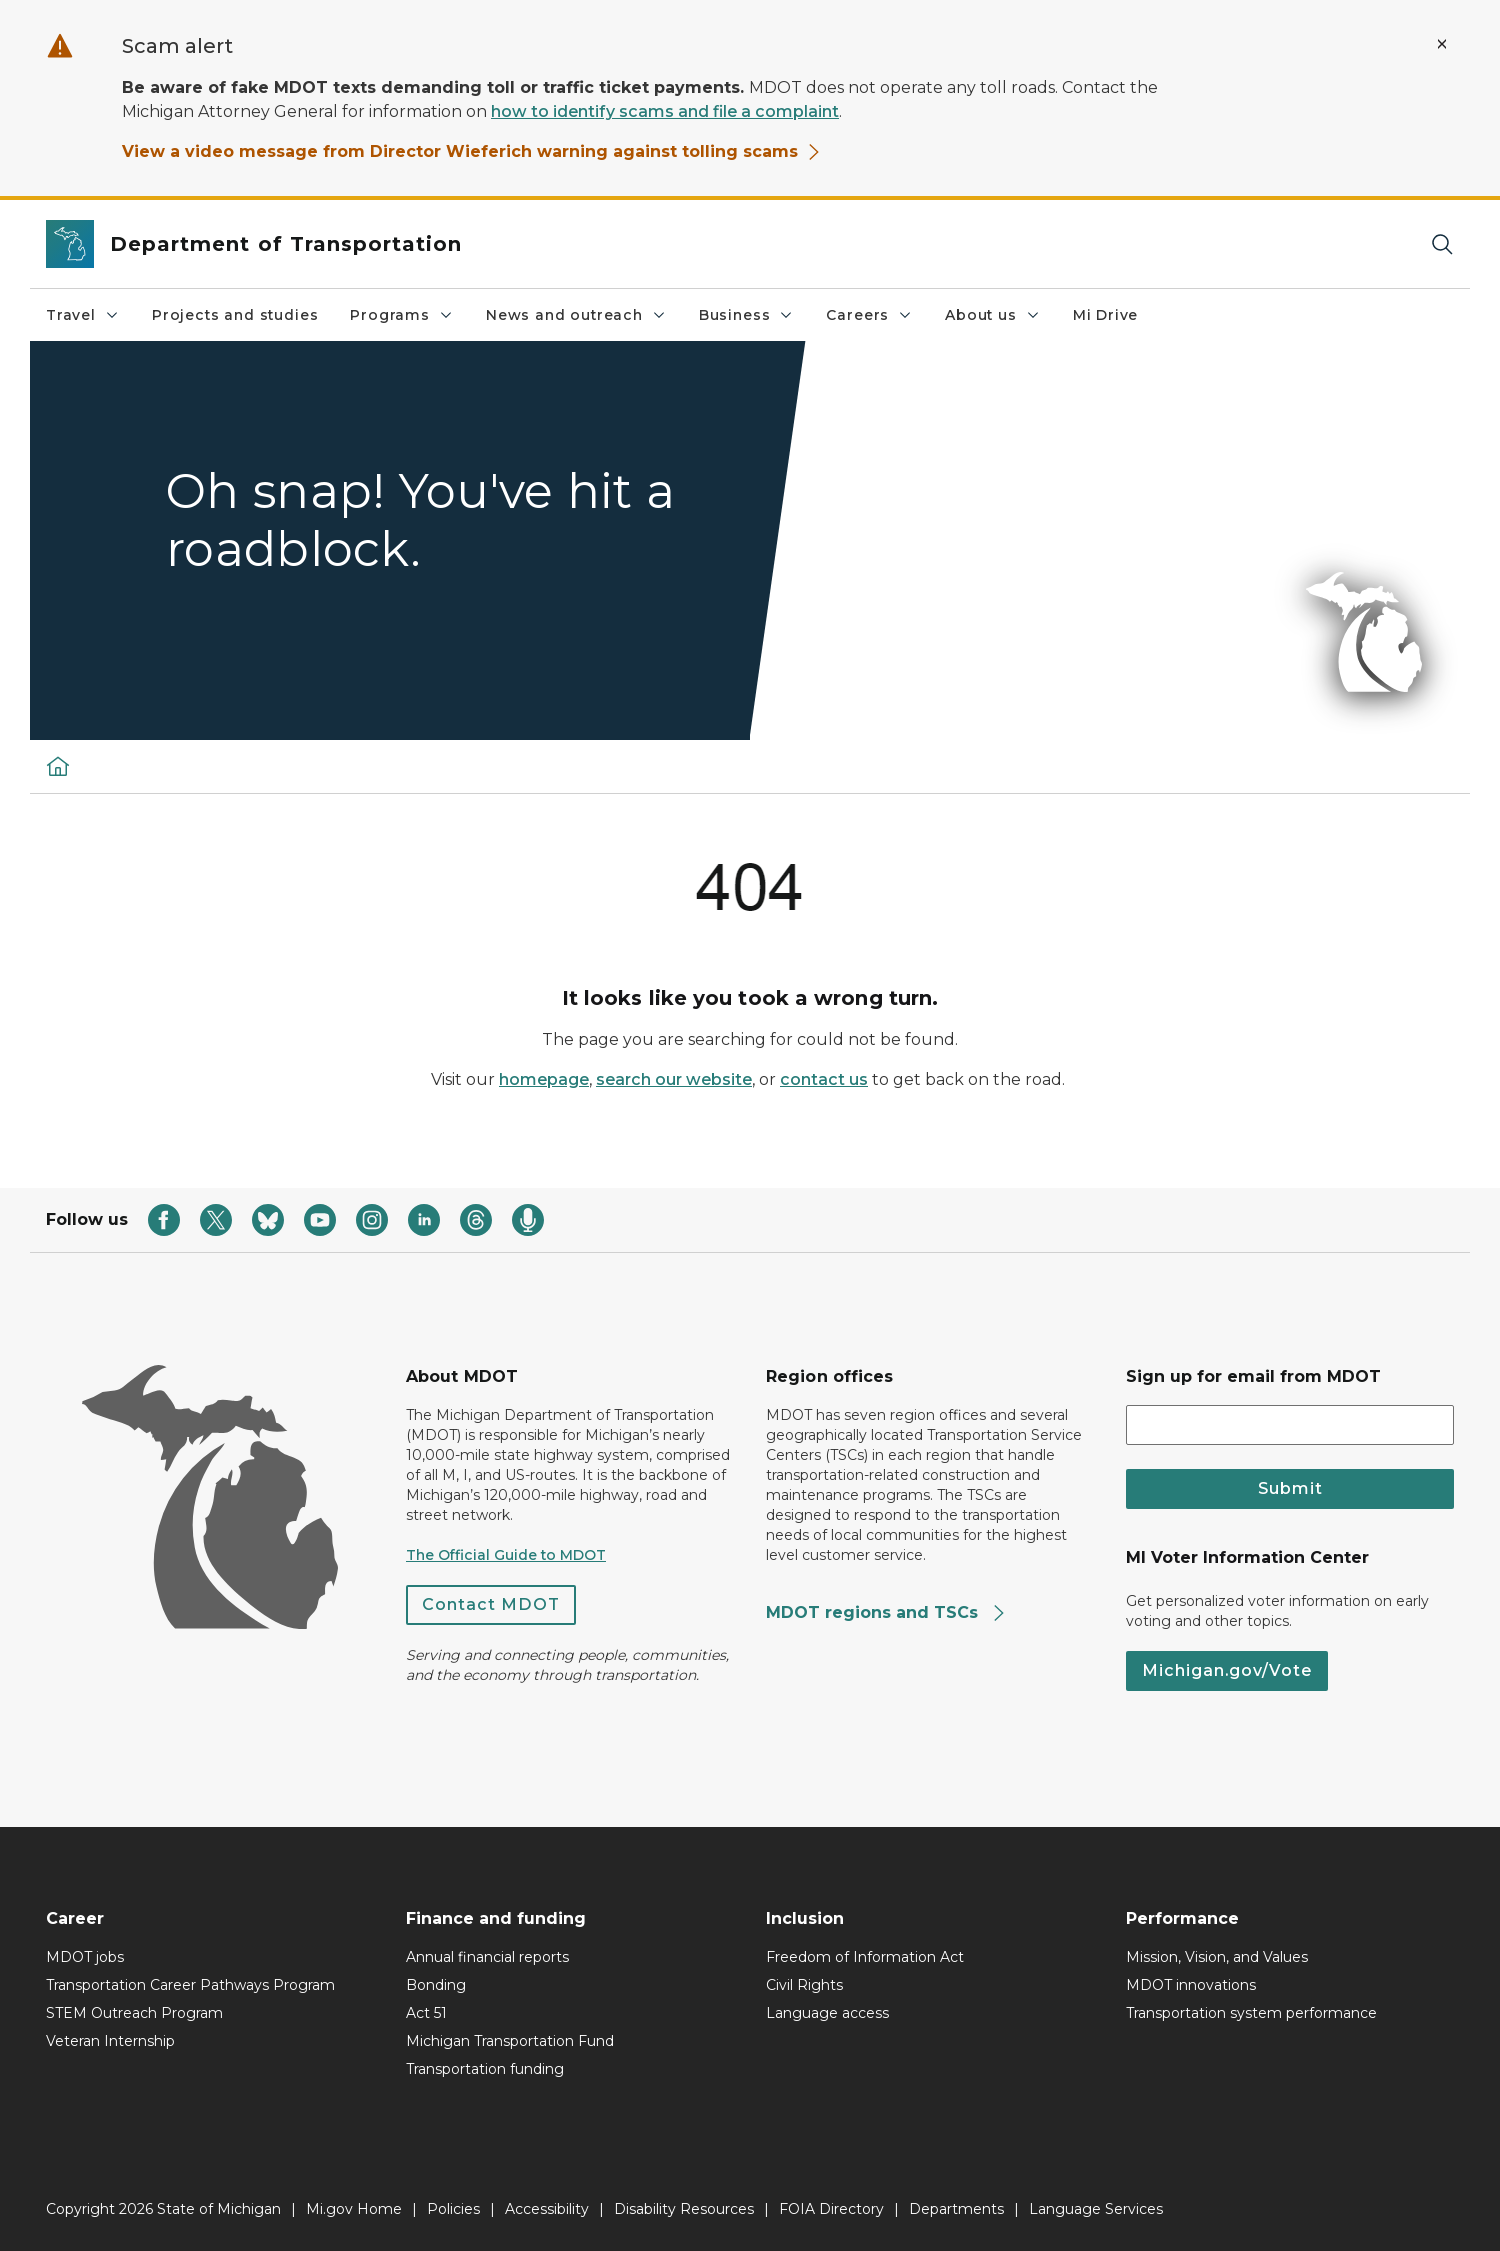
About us (993, 315)
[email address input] (1290, 1425)
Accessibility (547, 2209)
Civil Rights (804, 1985)
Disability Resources (684, 2209)
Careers (869, 315)
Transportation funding (485, 2069)
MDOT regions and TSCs (886, 1612)
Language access (827, 2013)
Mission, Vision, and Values (1217, 1957)
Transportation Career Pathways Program (190, 1985)
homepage (544, 1079)
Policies (453, 2209)
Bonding (436, 1985)
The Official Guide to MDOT (506, 1555)
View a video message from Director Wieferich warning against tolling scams (472, 151)
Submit (1290, 1488)
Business (747, 315)
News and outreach (576, 315)
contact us (824, 1079)
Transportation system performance (1251, 2013)
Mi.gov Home (354, 2209)
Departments (956, 2209)
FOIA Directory (831, 2209)
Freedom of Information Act (865, 1957)
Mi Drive (1106, 315)
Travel (83, 315)
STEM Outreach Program (134, 2013)
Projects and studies (235, 315)
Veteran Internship (110, 2041)
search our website (674, 1079)
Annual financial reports (487, 1957)
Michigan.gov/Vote (1227, 1670)
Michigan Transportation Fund (510, 2041)
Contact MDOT (491, 1604)
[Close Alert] (1442, 44)
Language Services (1096, 2209)
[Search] (1442, 244)
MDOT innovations (1191, 1985)
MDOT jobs (85, 1957)
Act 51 (426, 2013)
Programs (402, 315)
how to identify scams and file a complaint (665, 111)
